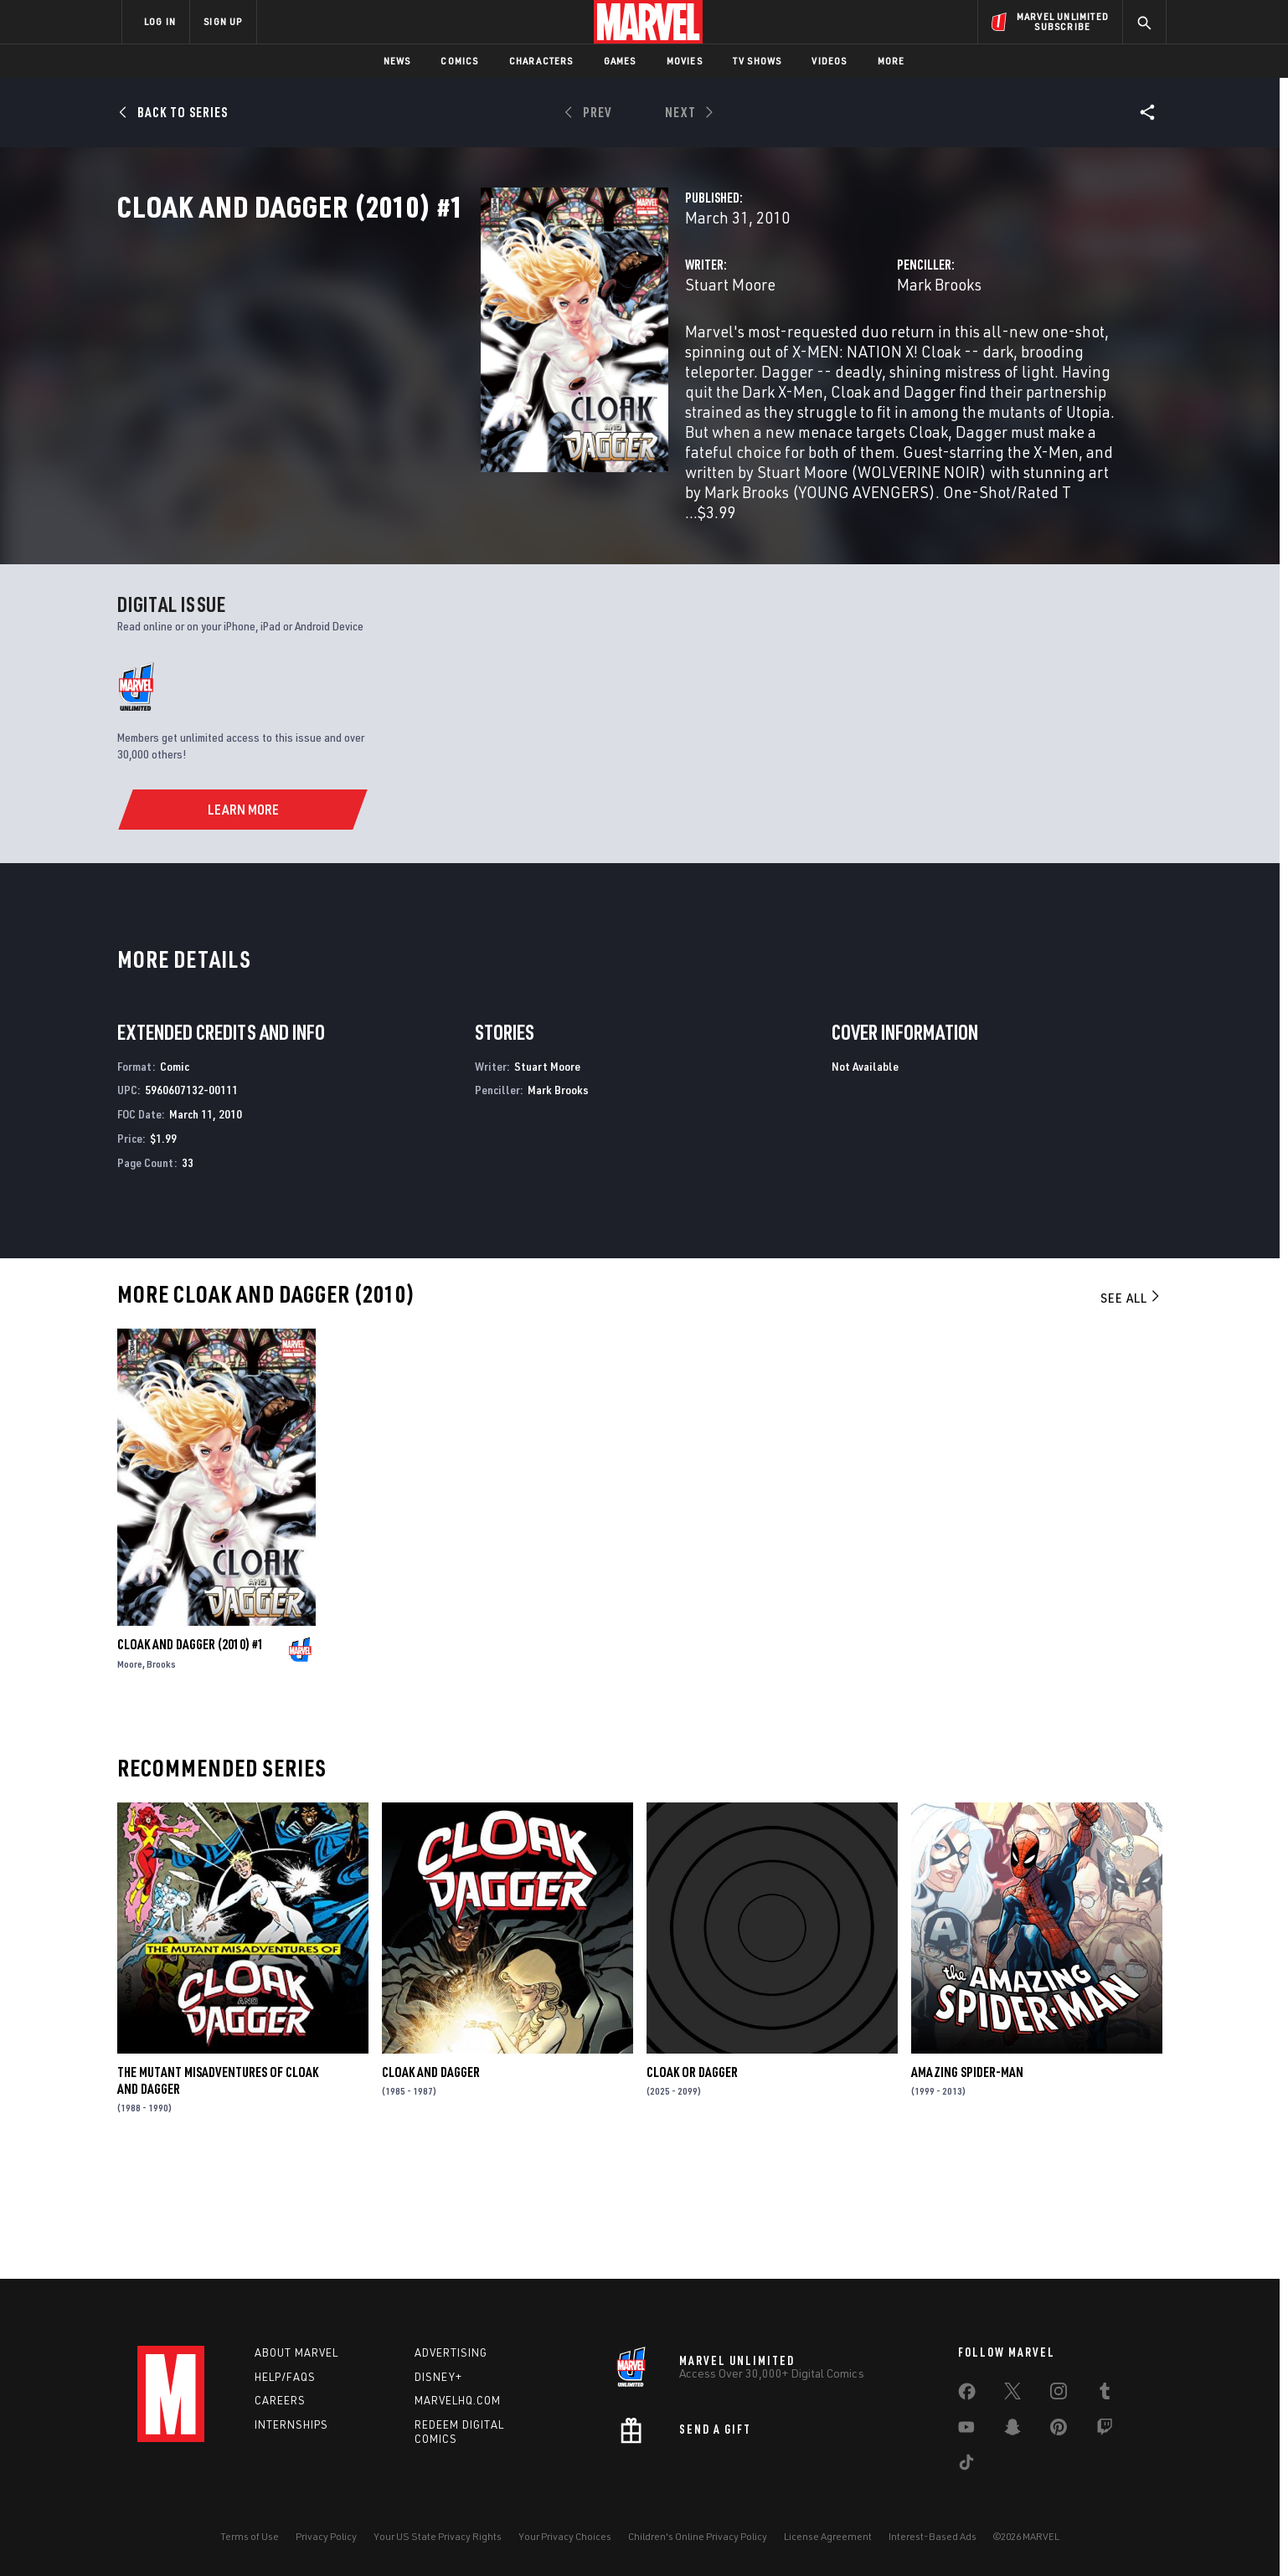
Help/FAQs (285, 2376)
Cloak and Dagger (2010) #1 (190, 1754)
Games (620, 60)
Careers (280, 2400)
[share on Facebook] (967, 2395)
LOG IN (160, 21)
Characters (541, 60)
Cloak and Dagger (431, 2181)
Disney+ (438, 2376)
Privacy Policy (326, 2536)
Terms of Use (249, 2536)
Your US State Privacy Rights (438, 2536)
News (397, 60)
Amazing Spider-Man (967, 2181)
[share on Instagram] (1058, 2394)
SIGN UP (223, 21)
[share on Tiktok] (966, 2465)
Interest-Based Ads (932, 2536)
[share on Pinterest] (1058, 2430)
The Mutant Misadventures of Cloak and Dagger (217, 2190)
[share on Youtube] (966, 2430)
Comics (459, 60)
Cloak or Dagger (692, 2181)
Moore (129, 1773)
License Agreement (828, 2536)
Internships (291, 2424)
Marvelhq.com (458, 2400)
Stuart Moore (475, 358)
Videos (829, 60)
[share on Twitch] (1104, 2430)
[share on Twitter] (1012, 2394)
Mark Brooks (812, 358)
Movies (685, 60)
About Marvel (296, 2352)
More (891, 60)
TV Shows (757, 60)
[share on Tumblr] (1104, 2394)
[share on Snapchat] (1012, 2430)
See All (1131, 1407)
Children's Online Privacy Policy (697, 2536)
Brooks (161, 1773)
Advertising (451, 2352)
